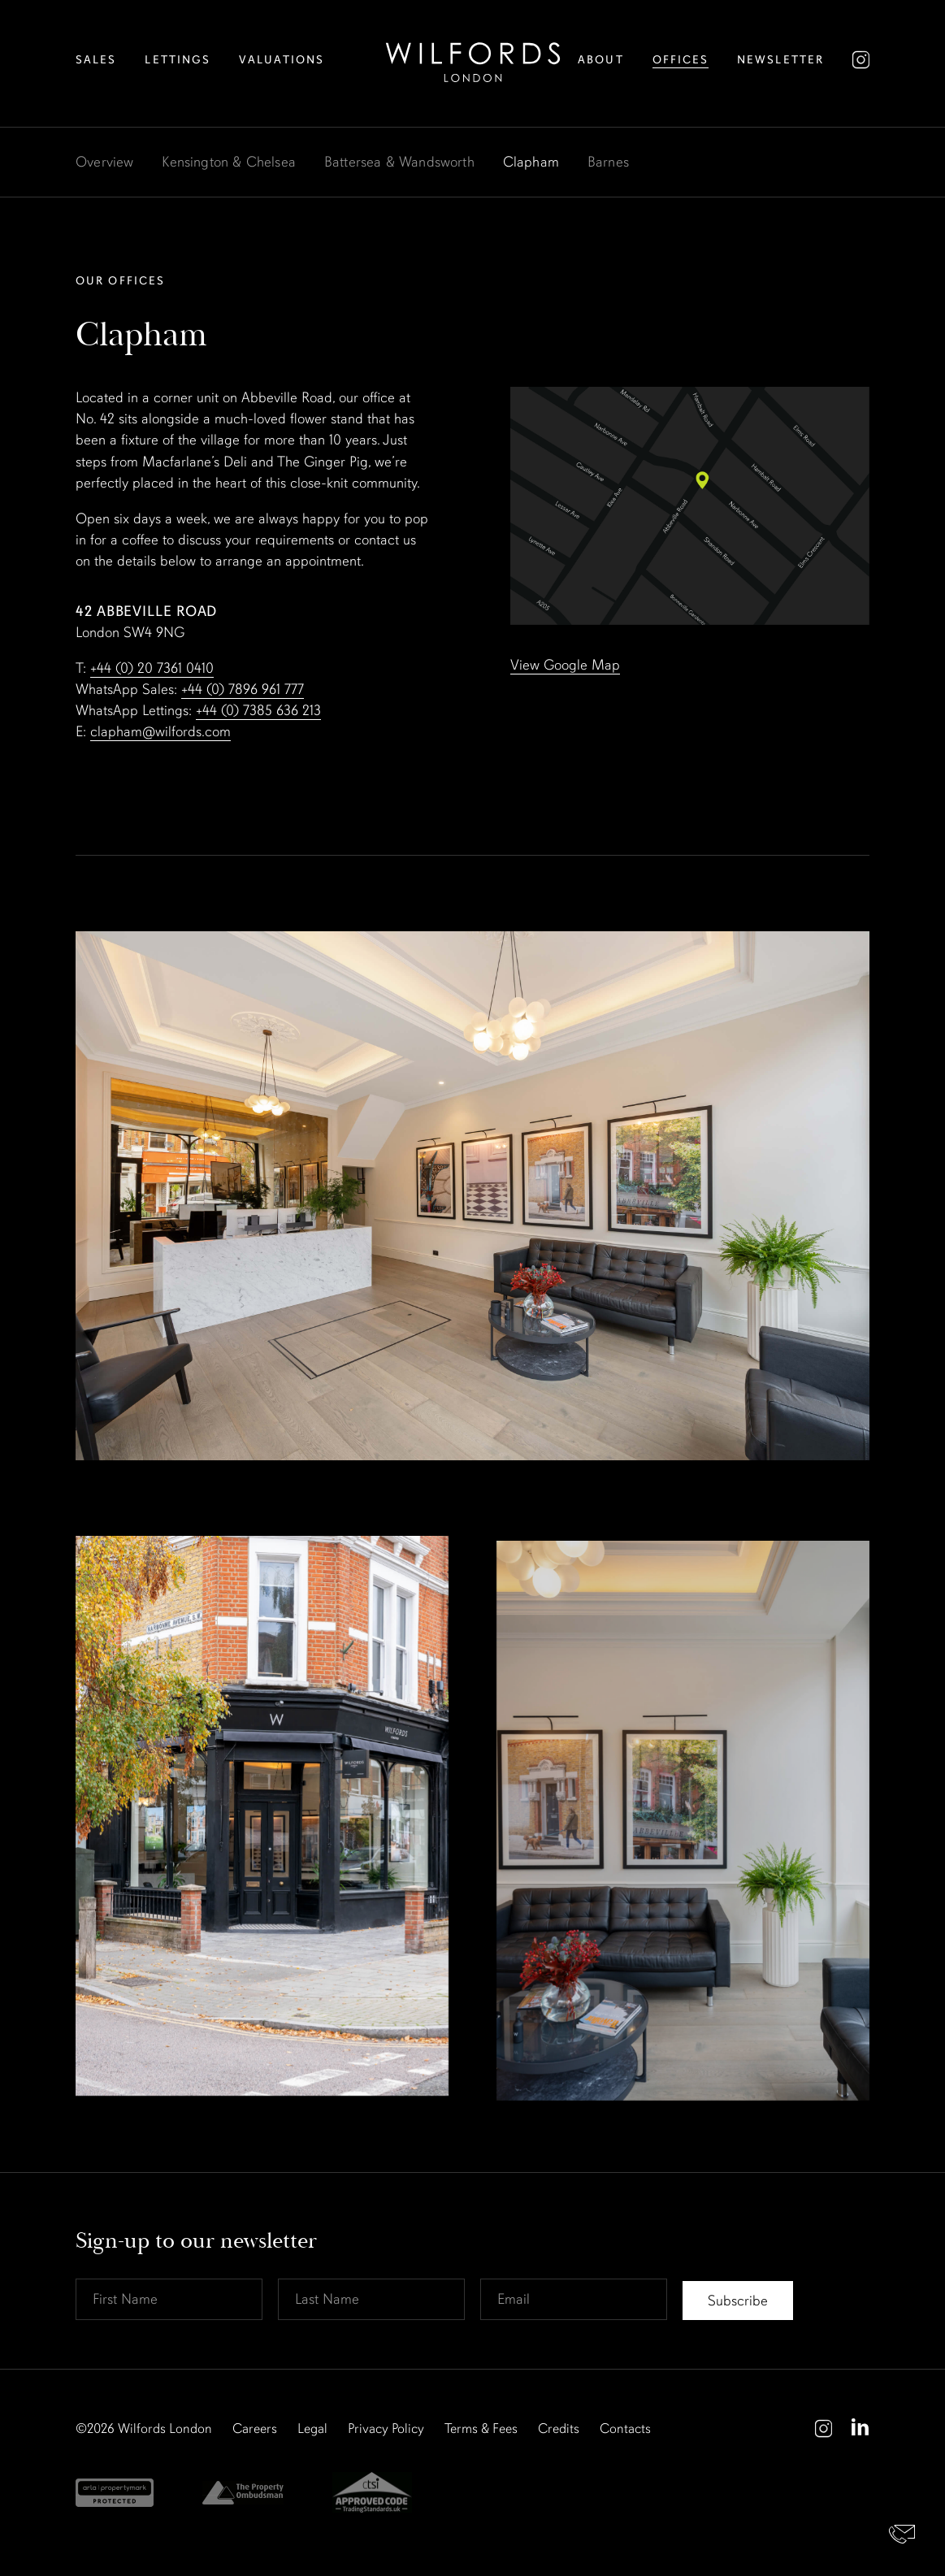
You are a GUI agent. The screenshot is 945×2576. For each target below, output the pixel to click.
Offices (680, 60)
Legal (312, 2428)
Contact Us (902, 2533)
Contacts (625, 2428)
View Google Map (565, 665)
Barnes (608, 162)
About (601, 60)
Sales (96, 60)
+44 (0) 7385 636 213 (258, 710)
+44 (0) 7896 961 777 (242, 689)
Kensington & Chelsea (229, 162)
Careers (254, 2428)
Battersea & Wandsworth (399, 162)
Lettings (177, 60)
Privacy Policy (386, 2428)
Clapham (531, 162)
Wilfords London (165, 2428)
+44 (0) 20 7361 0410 (152, 668)
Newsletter (780, 60)
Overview (104, 162)
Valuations (281, 60)
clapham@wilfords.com (160, 731)
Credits (558, 2428)
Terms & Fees (481, 2428)
